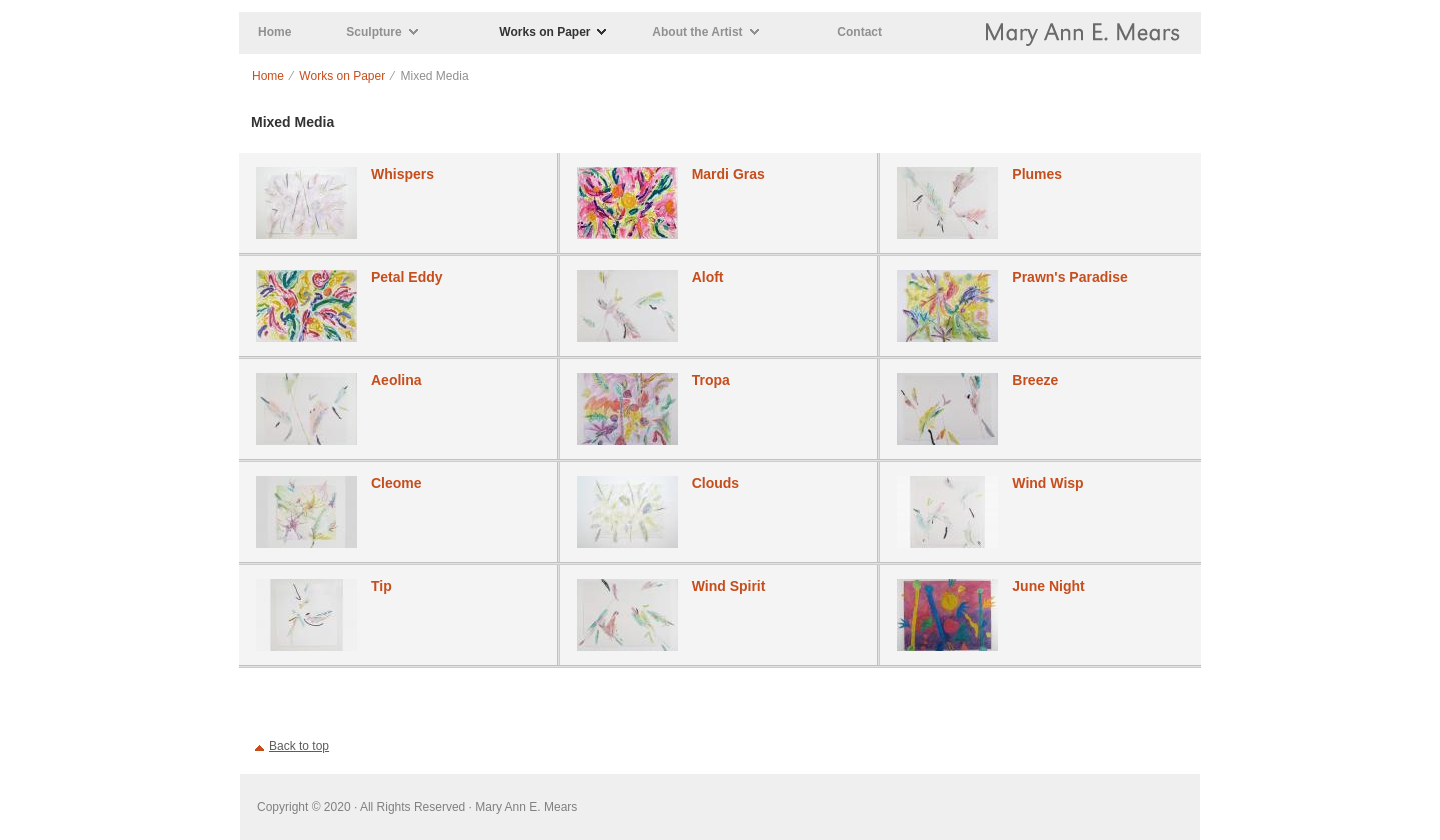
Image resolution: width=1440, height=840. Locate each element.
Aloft (708, 277)
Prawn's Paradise (1069, 277)
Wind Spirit (729, 586)
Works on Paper (544, 32)
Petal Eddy (407, 277)
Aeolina (396, 380)
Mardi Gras (728, 174)
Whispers (402, 174)
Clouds (715, 483)
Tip (381, 586)
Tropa (711, 380)
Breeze (1035, 380)
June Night (1048, 586)
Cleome (396, 483)
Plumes (1037, 174)
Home (274, 32)
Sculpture (373, 32)
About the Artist (697, 32)
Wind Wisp (1047, 483)
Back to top (299, 746)
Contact (859, 32)
